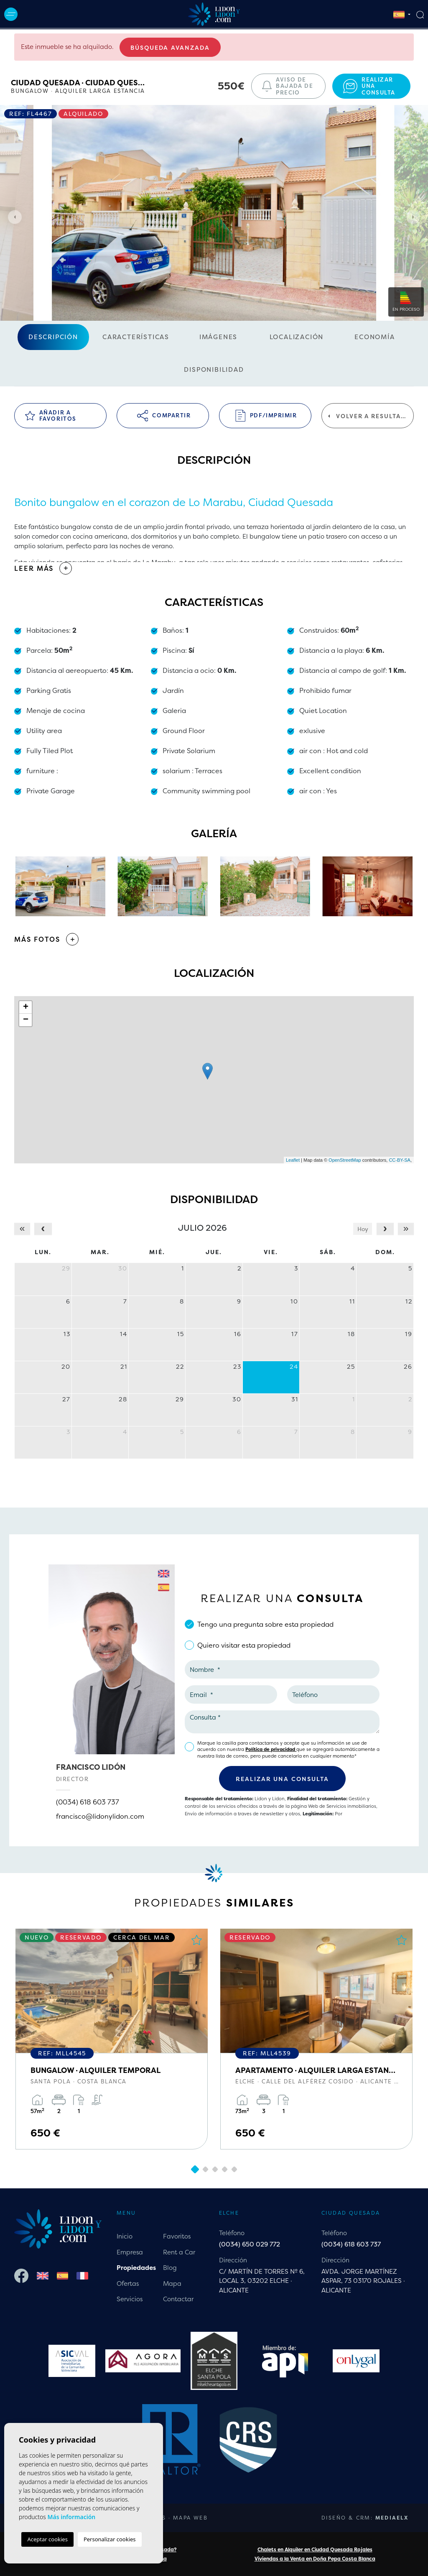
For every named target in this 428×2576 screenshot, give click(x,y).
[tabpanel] (111, 2039)
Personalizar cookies (110, 2539)
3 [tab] (214, 2169)
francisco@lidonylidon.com (100, 1816)
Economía (374, 336)
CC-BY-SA (399, 1160)
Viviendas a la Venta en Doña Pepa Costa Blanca (315, 2558)
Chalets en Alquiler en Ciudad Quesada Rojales (314, 2549)
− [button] (25, 1020)
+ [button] (25, 1007)
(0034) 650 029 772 (249, 2244)
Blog (170, 2267)
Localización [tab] (297, 336)
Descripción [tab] (53, 336)
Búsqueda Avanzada (170, 47)
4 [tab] (224, 2169)
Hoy (362, 1229)
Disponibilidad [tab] (214, 369)
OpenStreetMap (345, 1160)
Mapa (172, 2283)
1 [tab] (194, 2169)
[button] (214, 939)
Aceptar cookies (47, 2539)
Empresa (130, 2252)
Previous (12, 217)
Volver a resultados (371, 416)
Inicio (124, 2236)
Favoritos (177, 2236)
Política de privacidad (270, 1749)
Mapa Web (190, 2517)
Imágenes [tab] (218, 336)
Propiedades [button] (136, 2267)
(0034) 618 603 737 (87, 1802)
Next (415, 217)
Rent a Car (179, 2252)
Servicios (130, 2299)
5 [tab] (234, 2169)
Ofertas (128, 2283)
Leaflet (293, 1160)
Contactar (178, 2299)
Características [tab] (135, 336)
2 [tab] (205, 2169)
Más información (71, 2517)
